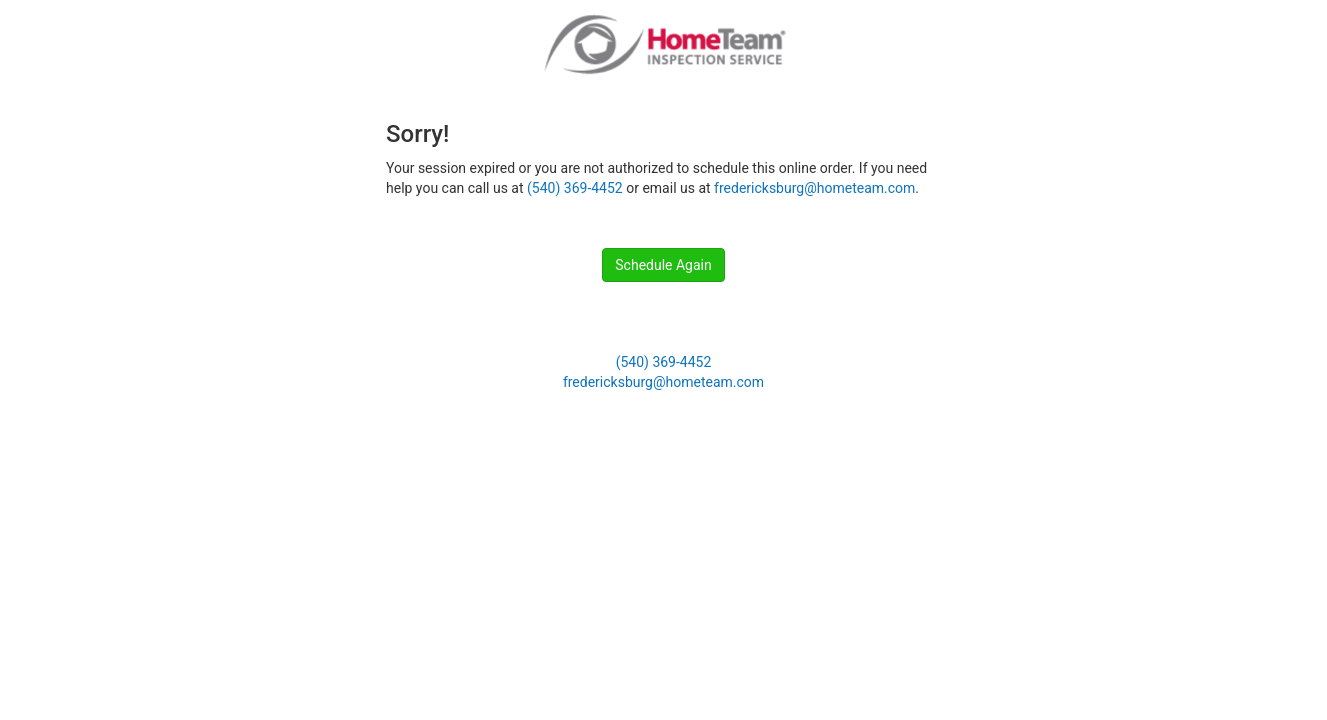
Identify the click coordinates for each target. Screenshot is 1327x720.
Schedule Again (663, 265)
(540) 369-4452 (575, 188)
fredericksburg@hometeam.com (814, 188)
